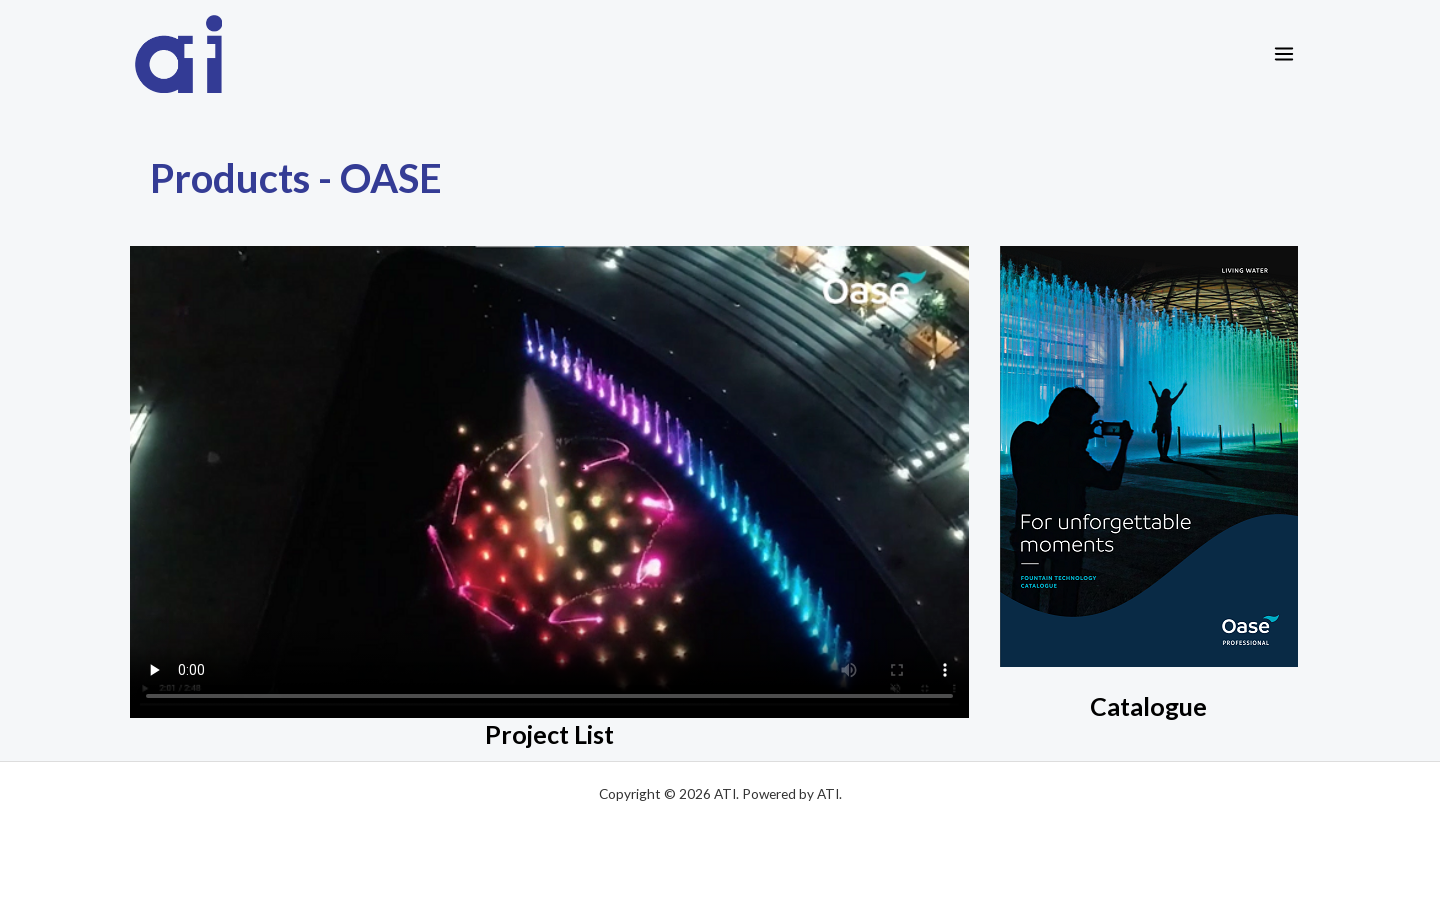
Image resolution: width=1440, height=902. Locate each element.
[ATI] (178, 54)
